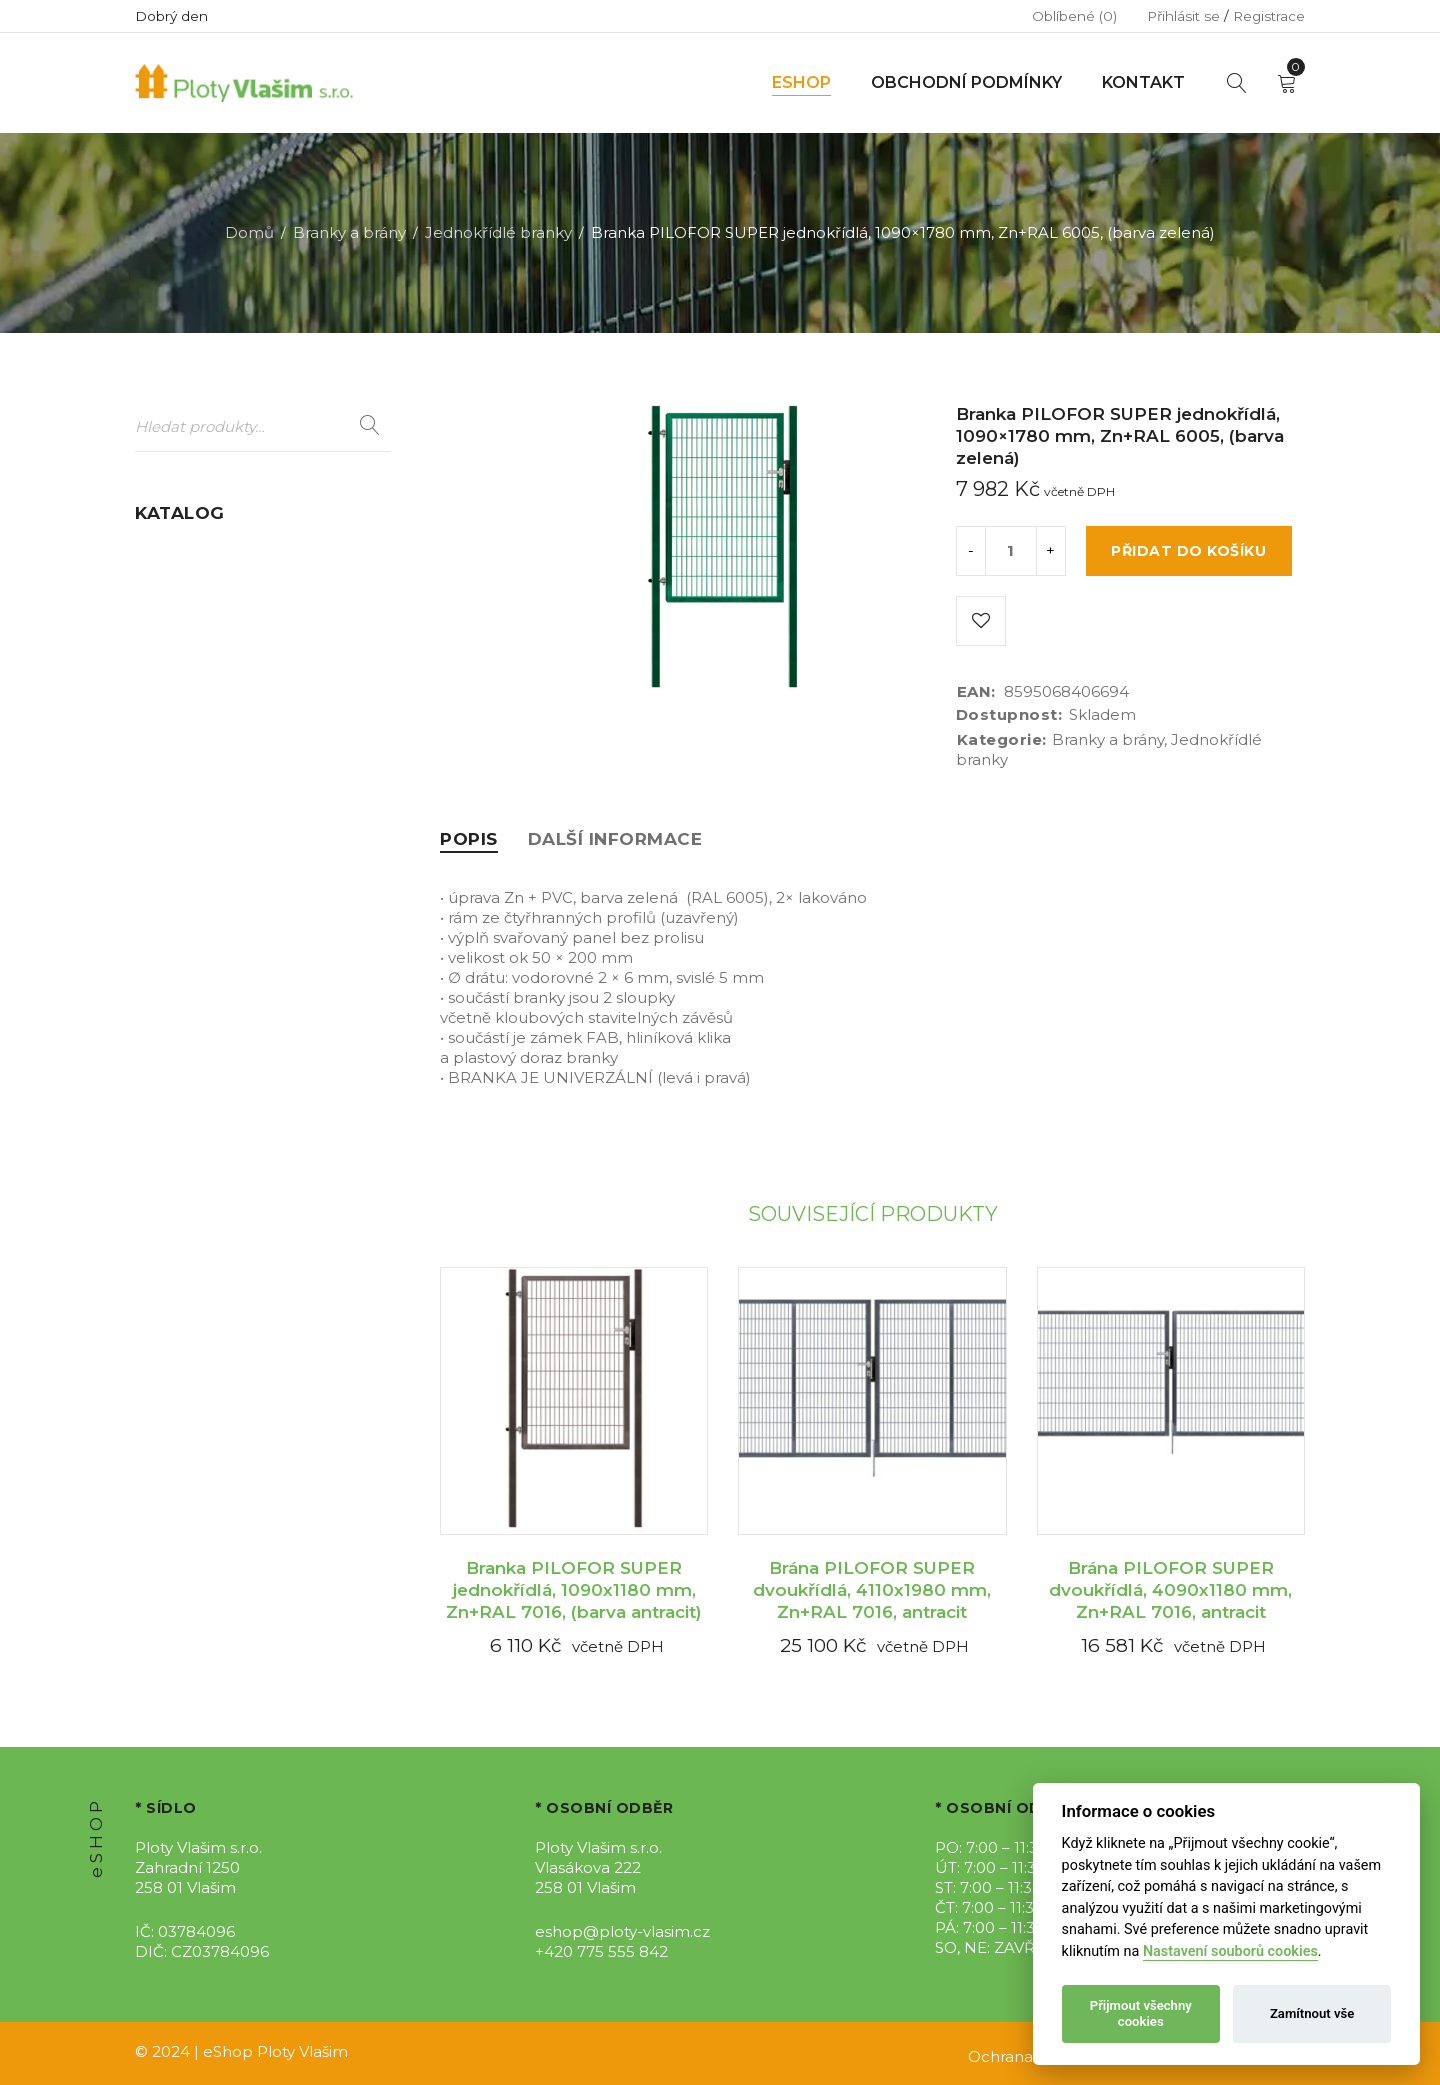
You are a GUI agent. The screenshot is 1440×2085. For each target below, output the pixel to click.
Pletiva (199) (180, 764)
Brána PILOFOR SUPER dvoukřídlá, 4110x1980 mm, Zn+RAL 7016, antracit (872, 1590)
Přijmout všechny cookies (1141, 2013)
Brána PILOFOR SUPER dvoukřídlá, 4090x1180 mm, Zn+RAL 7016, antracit (1170, 1590)
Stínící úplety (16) (198, 938)
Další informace (615, 839)
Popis (469, 839)
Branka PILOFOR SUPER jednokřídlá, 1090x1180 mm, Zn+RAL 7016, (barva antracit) (574, 1590)
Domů (249, 232)
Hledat (370, 426)
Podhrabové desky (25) (222, 802)
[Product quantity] (1011, 551)
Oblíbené (1074, 16)
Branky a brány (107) (211, 552)
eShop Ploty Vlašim (275, 2051)
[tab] (469, 839)
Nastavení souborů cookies (1230, 1951)
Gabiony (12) (180, 688)
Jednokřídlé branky (498, 232)
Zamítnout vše (1312, 2013)
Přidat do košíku (1188, 551)
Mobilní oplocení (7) (211, 726)
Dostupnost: (1009, 715)
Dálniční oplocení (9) (213, 590)
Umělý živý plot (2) (204, 976)
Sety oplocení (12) (201, 900)
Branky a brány (349, 232)
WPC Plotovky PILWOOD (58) (248, 1014)
